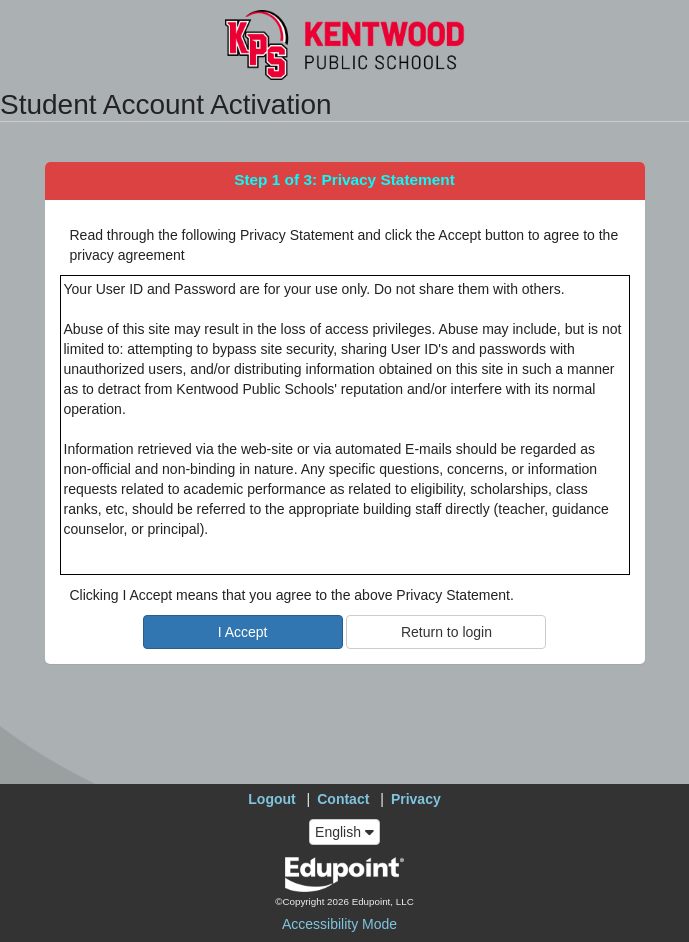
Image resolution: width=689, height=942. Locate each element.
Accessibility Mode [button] (339, 924)
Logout (271, 799)
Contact (343, 799)
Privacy (416, 799)
